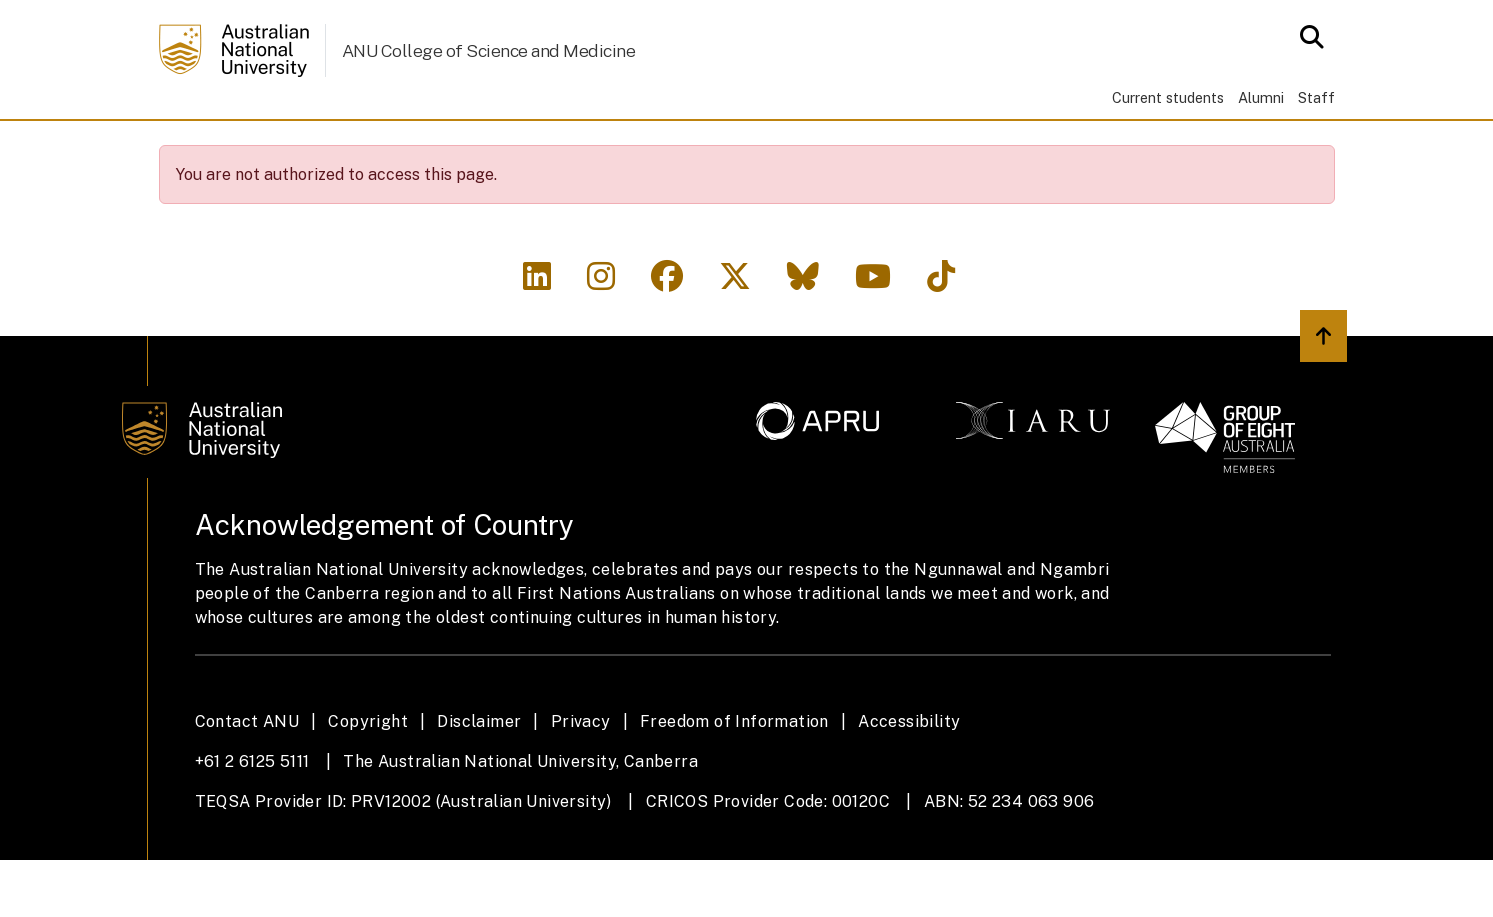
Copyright (368, 778)
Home (190, 148)
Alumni (1261, 97)
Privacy (581, 778)
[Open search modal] (1306, 37)
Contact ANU (247, 778)
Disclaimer (479, 778)
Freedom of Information (734, 778)
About (272, 147)
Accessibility (909, 778)
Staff (1316, 97)
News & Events (783, 147)
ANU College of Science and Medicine (489, 50)
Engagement (618, 147)
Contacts (934, 147)
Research (476, 147)
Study (366, 147)
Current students (1168, 97)
